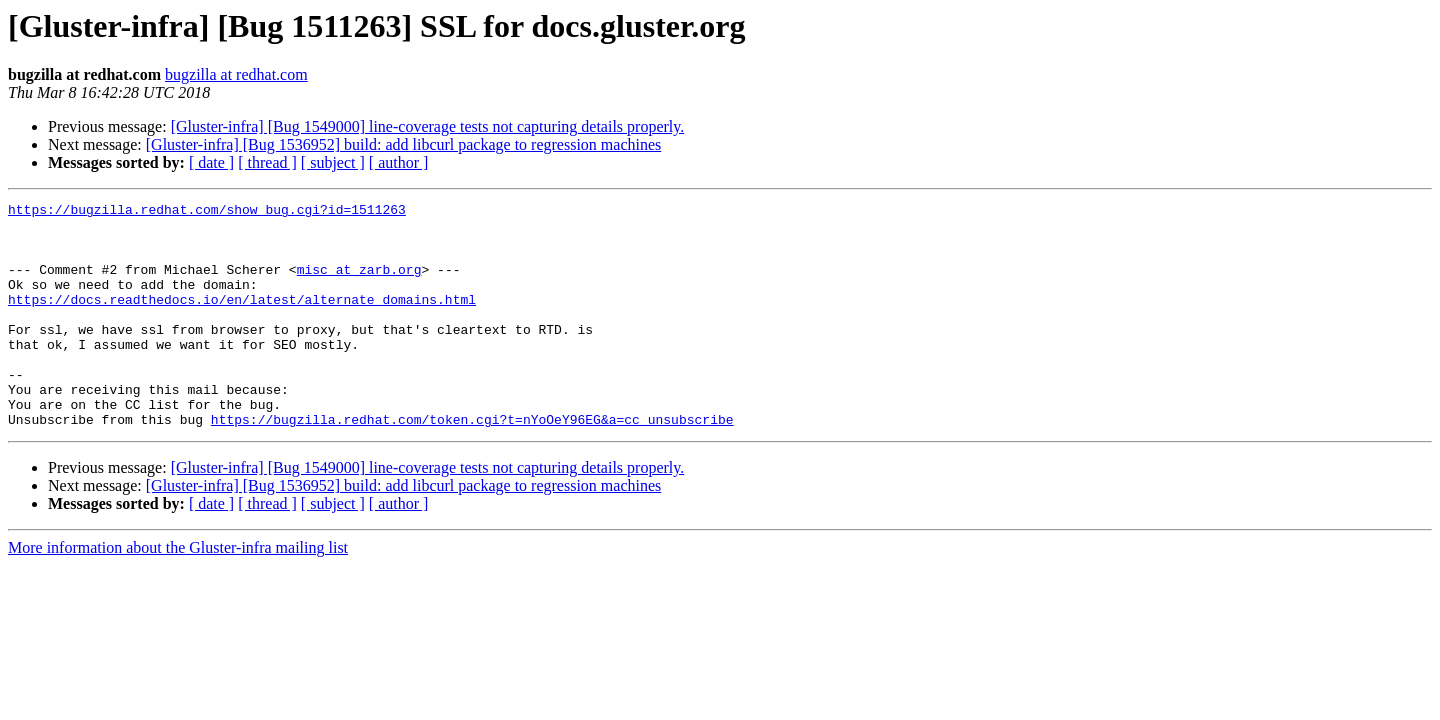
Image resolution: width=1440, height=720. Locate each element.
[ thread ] (267, 162)
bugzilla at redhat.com (236, 74)
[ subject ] (333, 162)
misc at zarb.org (359, 284)
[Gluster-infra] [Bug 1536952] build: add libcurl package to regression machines (404, 144)
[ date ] (211, 162)
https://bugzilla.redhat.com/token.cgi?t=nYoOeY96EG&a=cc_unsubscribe (472, 464)
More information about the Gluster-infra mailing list (178, 592)
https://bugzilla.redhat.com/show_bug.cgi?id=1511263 (207, 212)
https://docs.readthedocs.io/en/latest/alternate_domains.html (242, 320)
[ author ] (399, 162)
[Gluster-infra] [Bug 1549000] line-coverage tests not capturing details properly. (428, 126)
